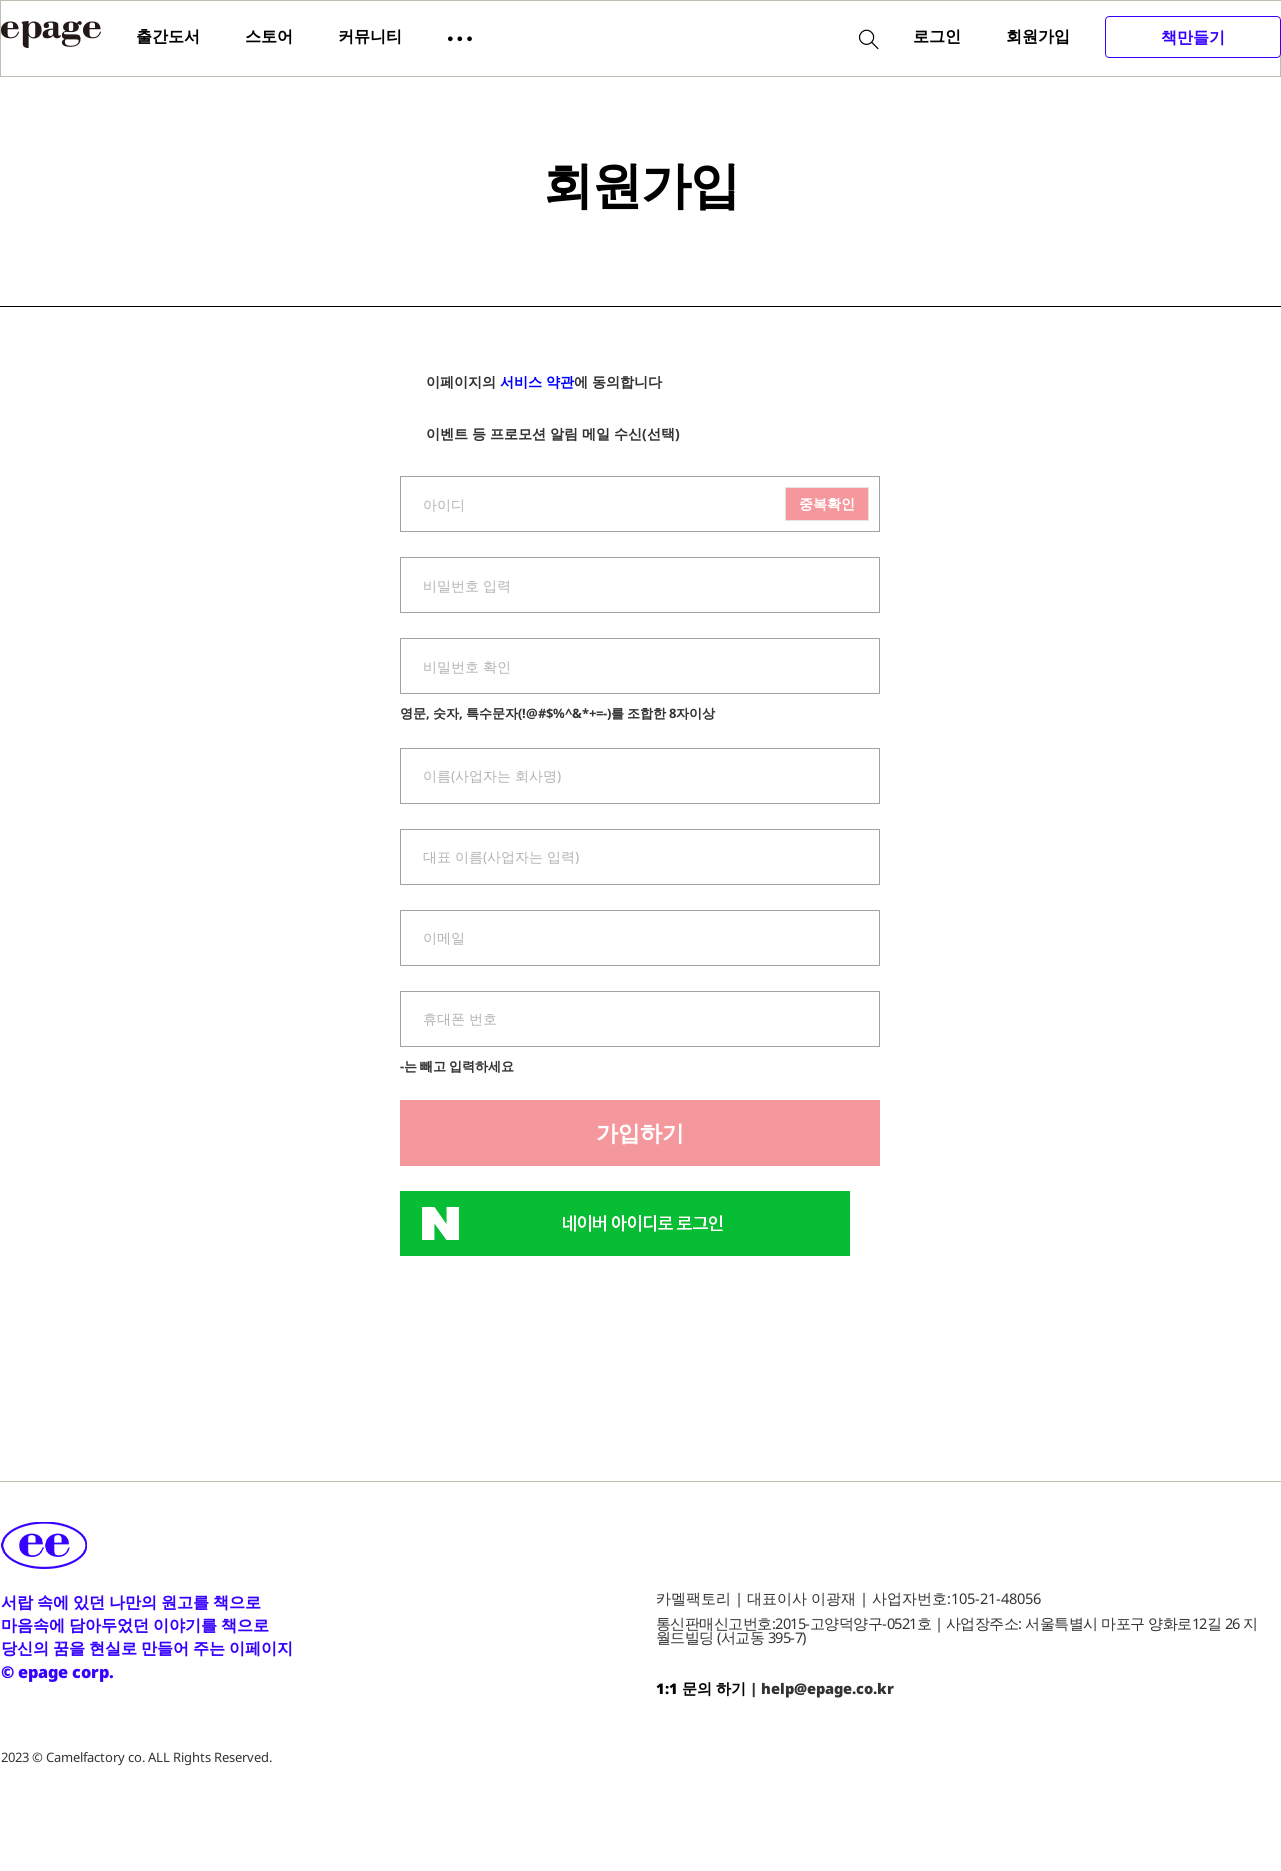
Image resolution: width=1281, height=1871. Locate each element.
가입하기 (640, 1132)
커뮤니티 (370, 36)
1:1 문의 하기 (701, 1688)
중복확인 (827, 503)
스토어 (269, 36)
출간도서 (168, 36)
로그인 (937, 36)
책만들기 (1193, 37)
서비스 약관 (537, 381)
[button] (460, 37)
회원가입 (1038, 36)
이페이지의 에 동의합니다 (531, 383)
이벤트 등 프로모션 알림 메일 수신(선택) (540, 435)
